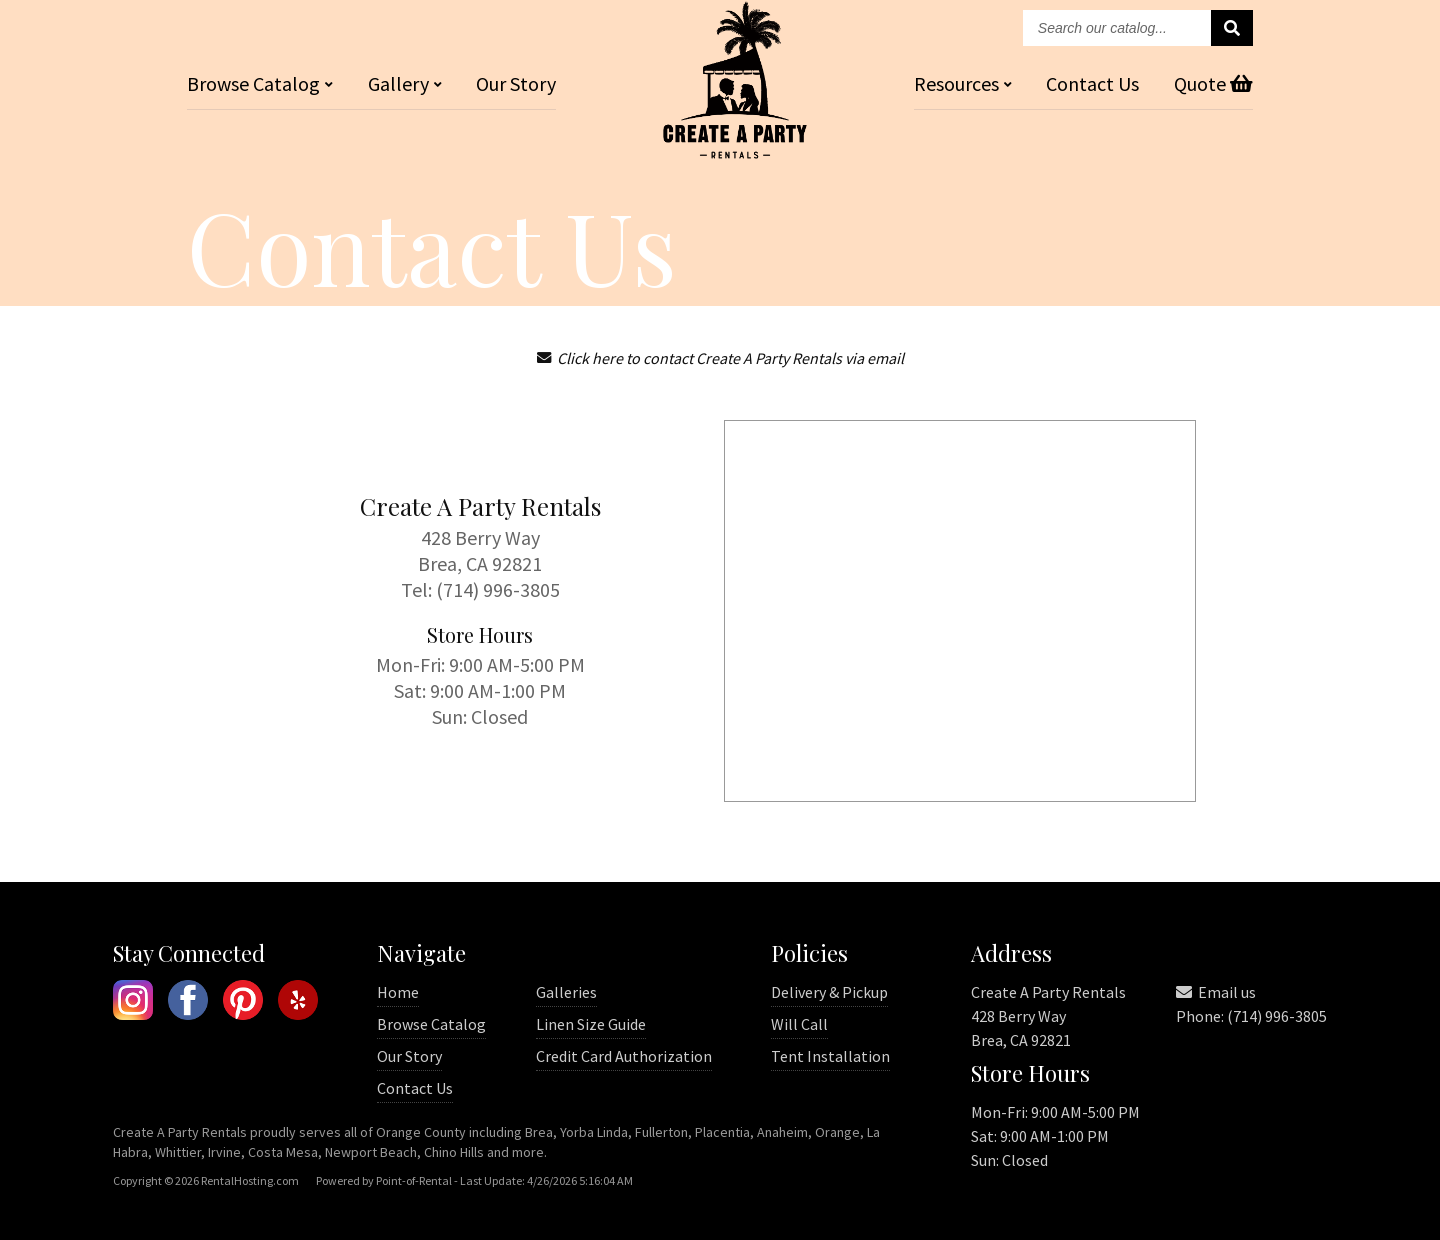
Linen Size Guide (591, 1024)
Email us (1216, 992)
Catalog (260, 83)
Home (398, 992)
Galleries (566, 992)
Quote (1213, 83)
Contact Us (415, 1088)
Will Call (799, 1024)
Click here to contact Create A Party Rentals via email (720, 358)
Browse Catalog (431, 1024)
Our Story (516, 83)
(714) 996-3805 (498, 589)
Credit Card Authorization (624, 1056)
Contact (1092, 83)
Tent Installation (830, 1056)
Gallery (405, 83)
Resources (963, 83)
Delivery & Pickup (829, 992)
